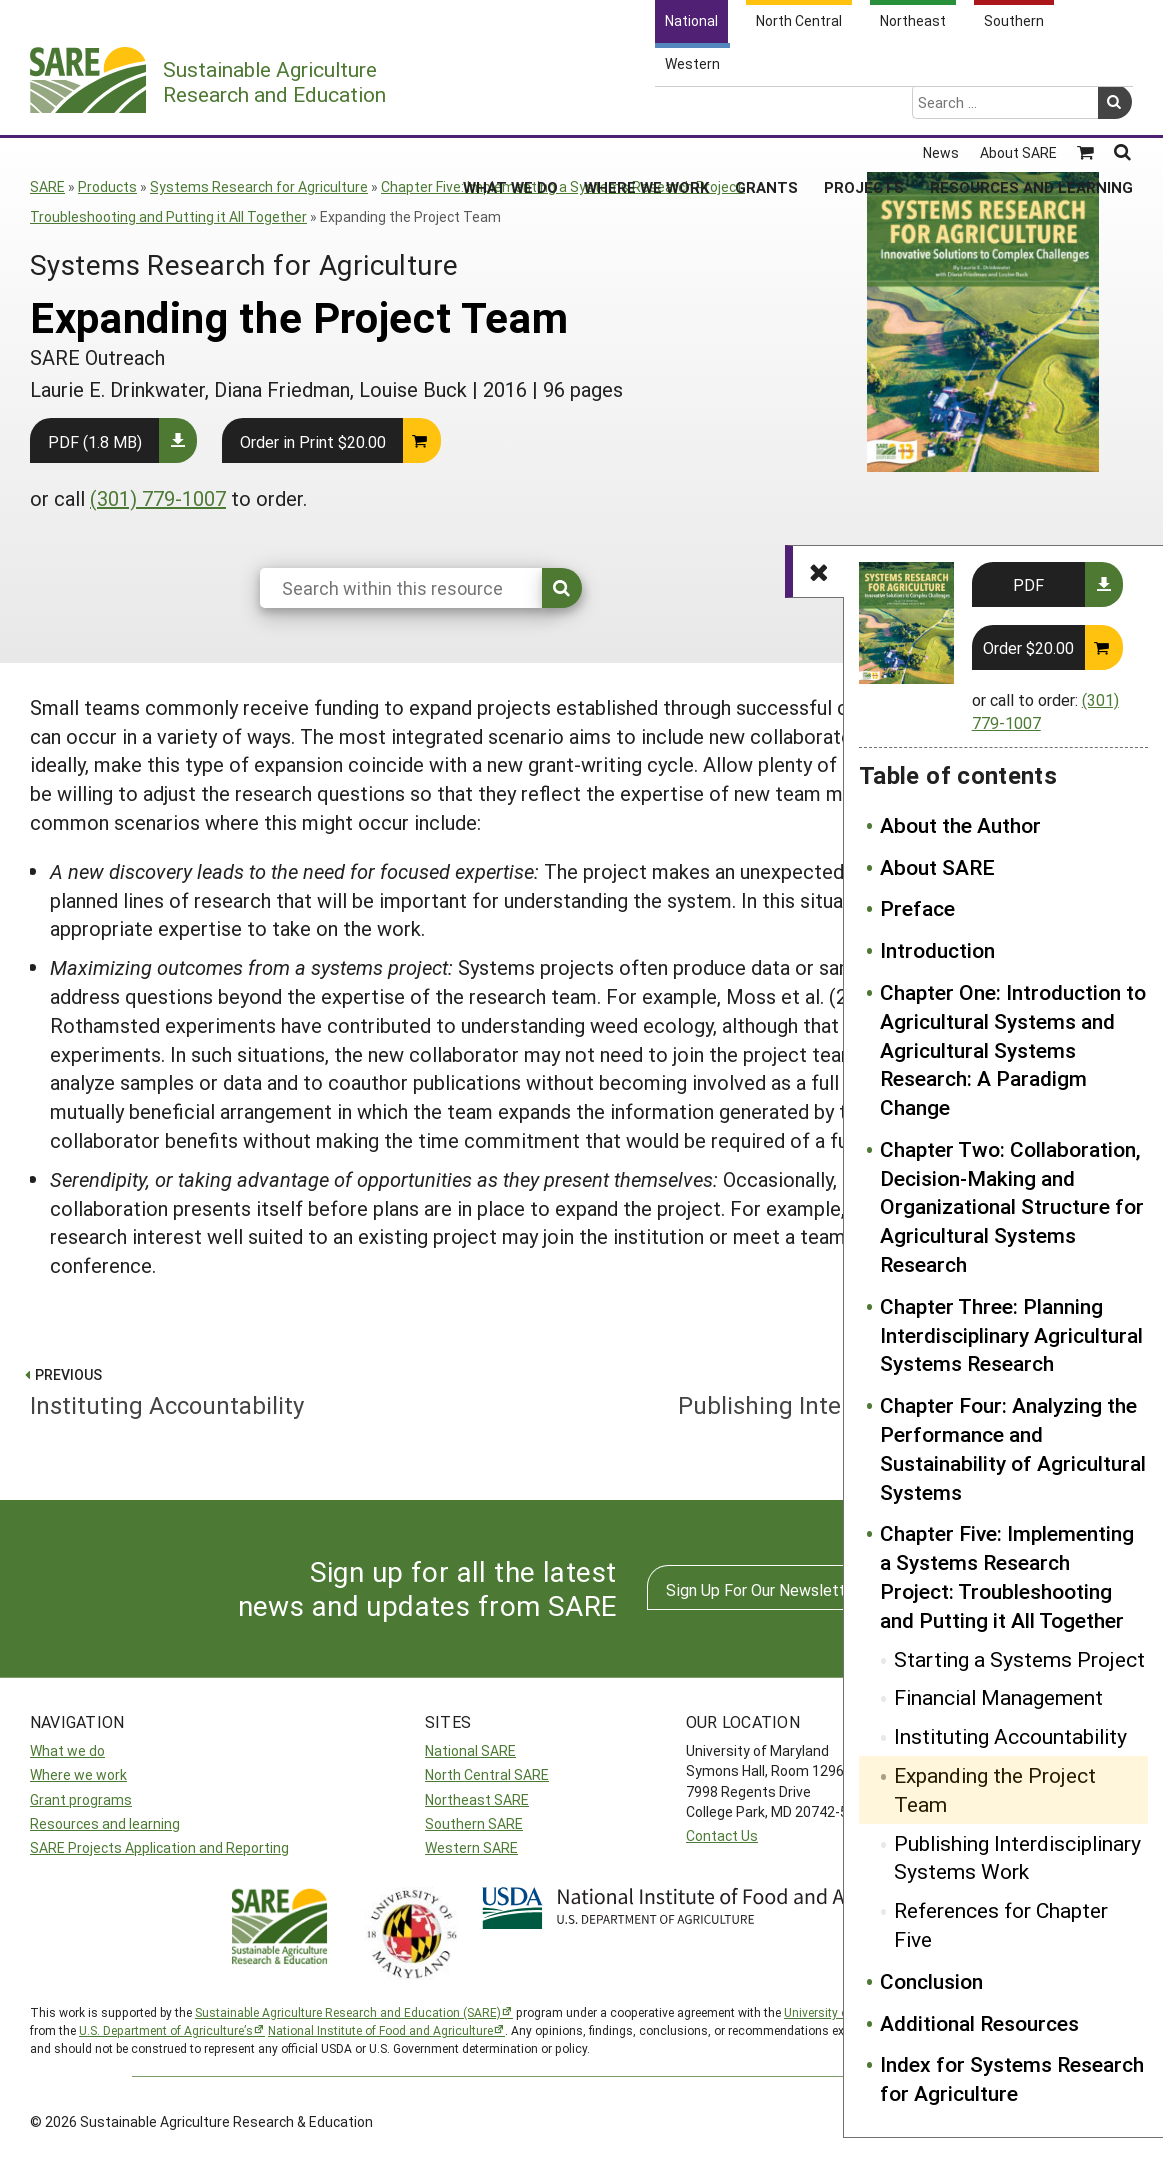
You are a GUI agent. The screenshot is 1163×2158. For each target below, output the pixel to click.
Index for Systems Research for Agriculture (1012, 2078)
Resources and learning (105, 1823)
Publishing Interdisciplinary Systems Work (1017, 1857)
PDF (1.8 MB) (95, 441)
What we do (67, 1750)
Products (107, 186)
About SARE (937, 867)
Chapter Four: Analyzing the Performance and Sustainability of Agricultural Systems (1013, 1448)
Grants (766, 109)
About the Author (960, 825)
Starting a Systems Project (1019, 1659)
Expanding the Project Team (995, 1789)
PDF (1028, 584)
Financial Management (998, 1697)
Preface (917, 908)
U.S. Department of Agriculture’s (166, 2030)
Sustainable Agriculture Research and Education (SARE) (348, 2012)
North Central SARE (487, 1774)
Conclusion (931, 1981)
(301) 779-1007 (158, 498)
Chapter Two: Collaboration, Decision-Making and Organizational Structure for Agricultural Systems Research (1012, 1206)
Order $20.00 (1028, 647)
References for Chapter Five (1001, 1924)
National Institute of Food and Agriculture (380, 2030)
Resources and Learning (1031, 109)
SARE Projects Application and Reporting (159, 1847)
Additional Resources (979, 2023)
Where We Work (646, 109)
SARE (47, 186)
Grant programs (81, 1799)
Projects (864, 109)
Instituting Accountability (1010, 1736)
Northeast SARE (477, 1799)
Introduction (937, 950)
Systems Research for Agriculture (259, 186)
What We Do (510, 109)
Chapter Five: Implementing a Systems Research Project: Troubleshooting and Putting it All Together (1007, 1576)
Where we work (78, 1774)
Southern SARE (474, 1823)
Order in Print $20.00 (313, 441)
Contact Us (722, 1835)
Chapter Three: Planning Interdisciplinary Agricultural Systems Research (1011, 1335)
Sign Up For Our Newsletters (767, 1589)
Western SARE (471, 1847)
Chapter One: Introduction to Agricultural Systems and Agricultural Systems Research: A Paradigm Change (1013, 1049)
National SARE (470, 1750)
